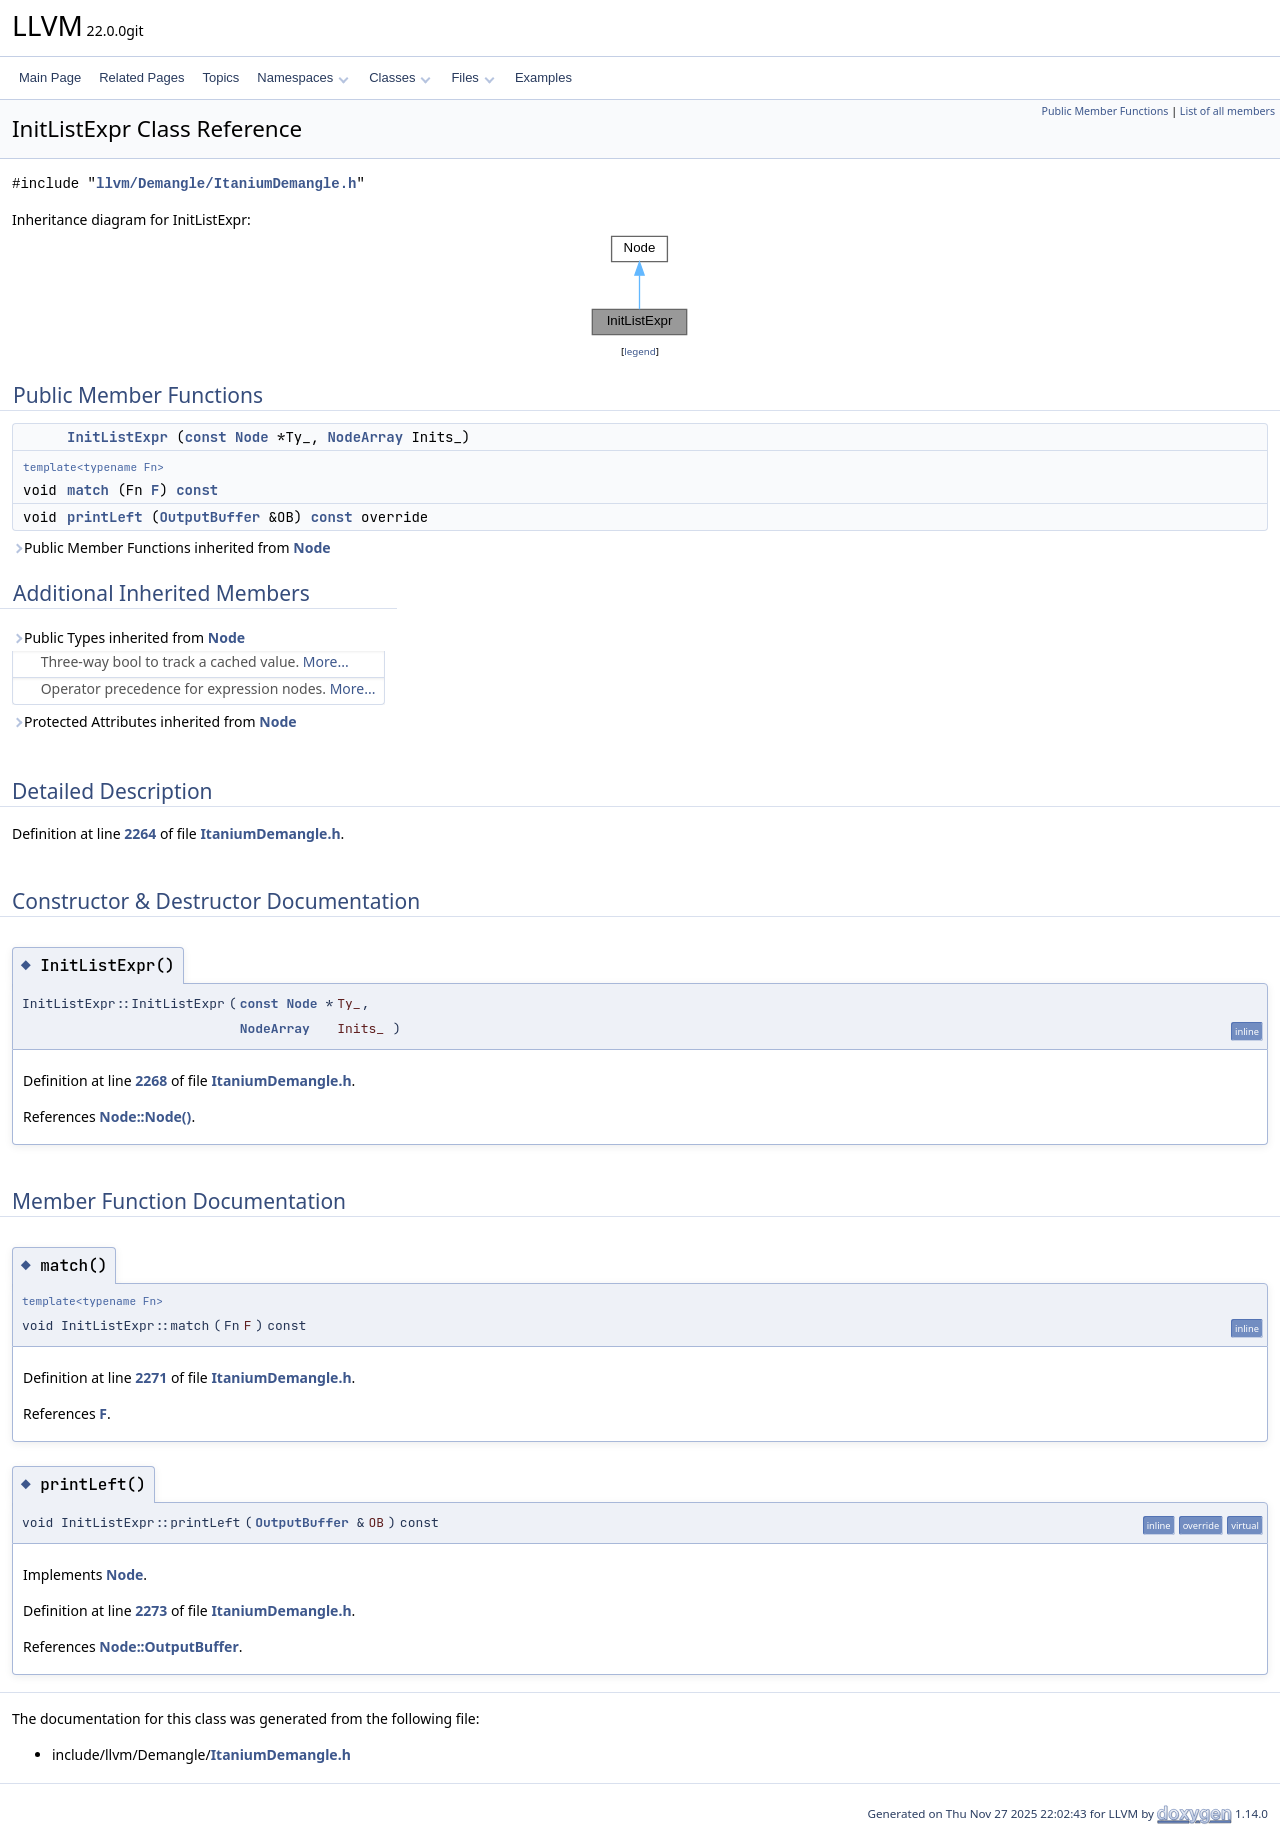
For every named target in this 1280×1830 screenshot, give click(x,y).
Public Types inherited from (128, 637)
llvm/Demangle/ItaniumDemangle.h (226, 183)
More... (326, 661)
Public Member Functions (1104, 111)
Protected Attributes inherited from (154, 721)
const (206, 437)
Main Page (50, 77)
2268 (151, 1080)
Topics (220, 77)
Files (472, 77)
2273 (151, 1610)
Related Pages (141, 77)
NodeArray (365, 437)
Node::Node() (145, 1116)
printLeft (105, 517)
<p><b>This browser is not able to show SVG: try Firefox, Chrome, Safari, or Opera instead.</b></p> (640, 286)
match (88, 490)
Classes (400, 77)
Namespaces (302, 77)
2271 (151, 1377)
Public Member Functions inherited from (171, 547)
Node (252, 437)
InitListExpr (117, 437)
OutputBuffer (209, 517)
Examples (543, 77)
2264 (140, 833)
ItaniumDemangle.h (270, 833)
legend (640, 351)
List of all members (1227, 111)
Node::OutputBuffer (168, 1646)
